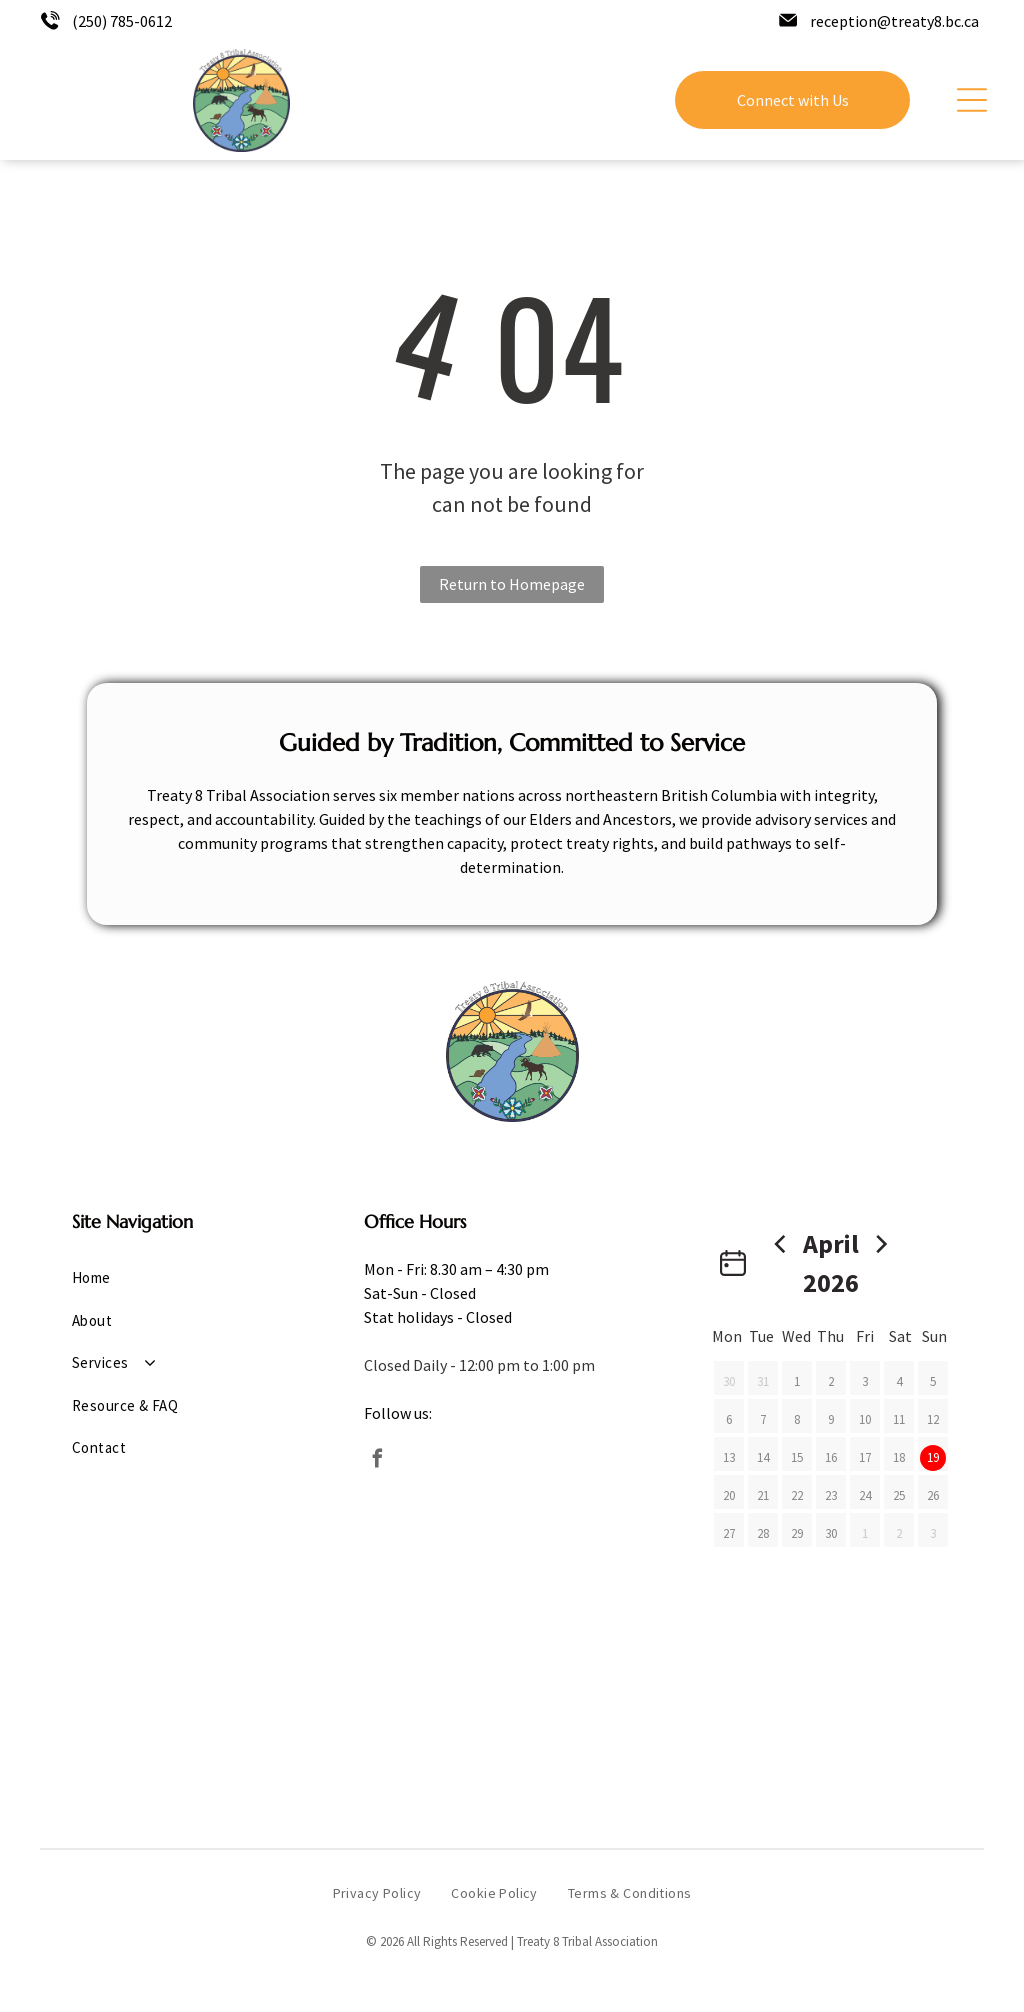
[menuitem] (174, 1278)
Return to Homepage (512, 584)
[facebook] (378, 1461)
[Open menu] (972, 100)
